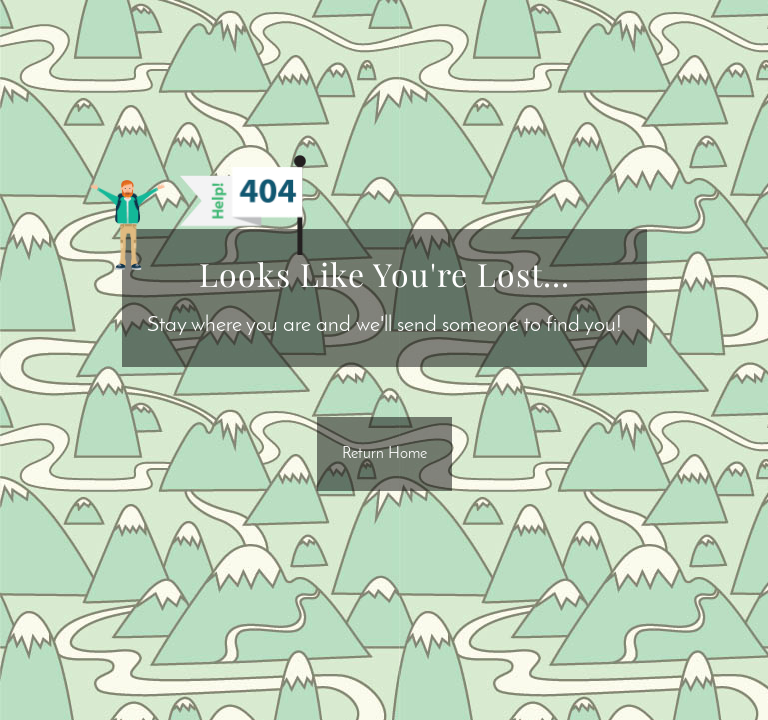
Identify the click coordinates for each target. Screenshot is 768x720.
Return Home (384, 454)
